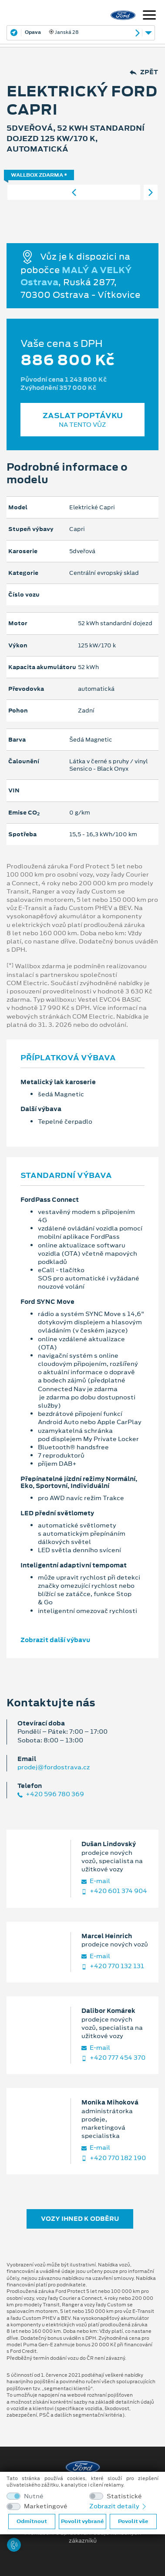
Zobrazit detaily (118, 2506)
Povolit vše (133, 2521)
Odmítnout (32, 2521)
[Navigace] (149, 16)
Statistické (124, 2496)
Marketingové (45, 2506)
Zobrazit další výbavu (55, 1640)
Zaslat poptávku (82, 419)
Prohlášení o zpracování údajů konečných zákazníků (82, 2537)
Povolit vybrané (82, 2521)
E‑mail (95, 1881)
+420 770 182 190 (113, 2158)
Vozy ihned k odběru (80, 2218)
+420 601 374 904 (114, 1891)
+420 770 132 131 (112, 1966)
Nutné (34, 2496)
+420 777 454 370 (113, 2058)
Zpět (144, 72)
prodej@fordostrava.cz (53, 1767)
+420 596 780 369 (50, 1794)
